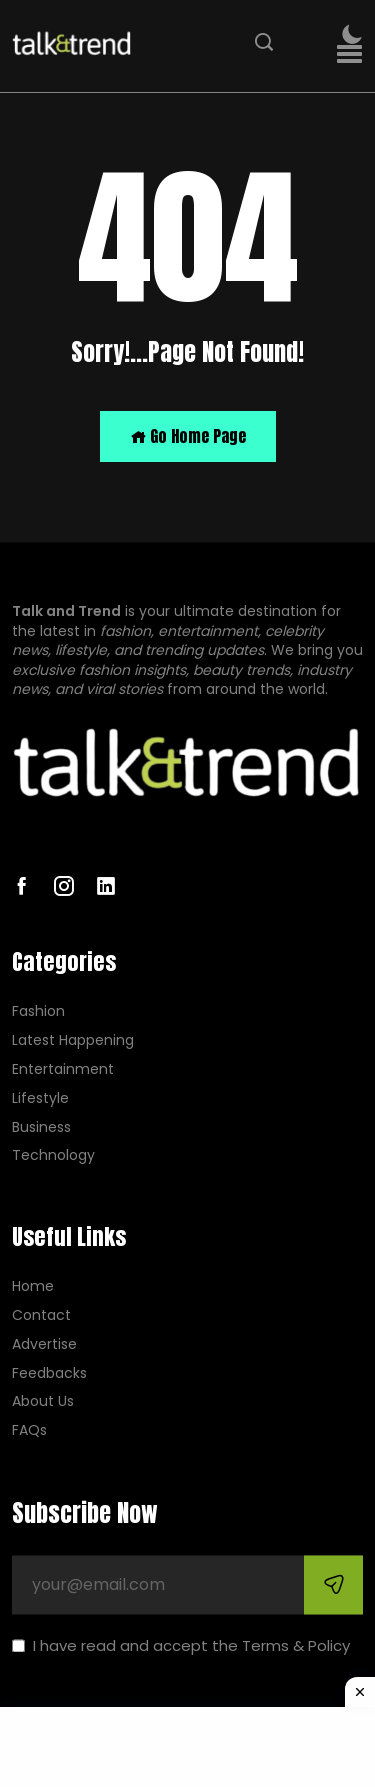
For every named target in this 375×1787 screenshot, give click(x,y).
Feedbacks (49, 1373)
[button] (349, 54)
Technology (53, 1156)
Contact (41, 1315)
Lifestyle (40, 1098)
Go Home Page (188, 436)
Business (41, 1127)
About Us (43, 1402)
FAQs (29, 1431)
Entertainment (63, 1069)
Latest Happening (73, 1041)
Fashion (38, 1012)
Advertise (44, 1344)
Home (33, 1287)
